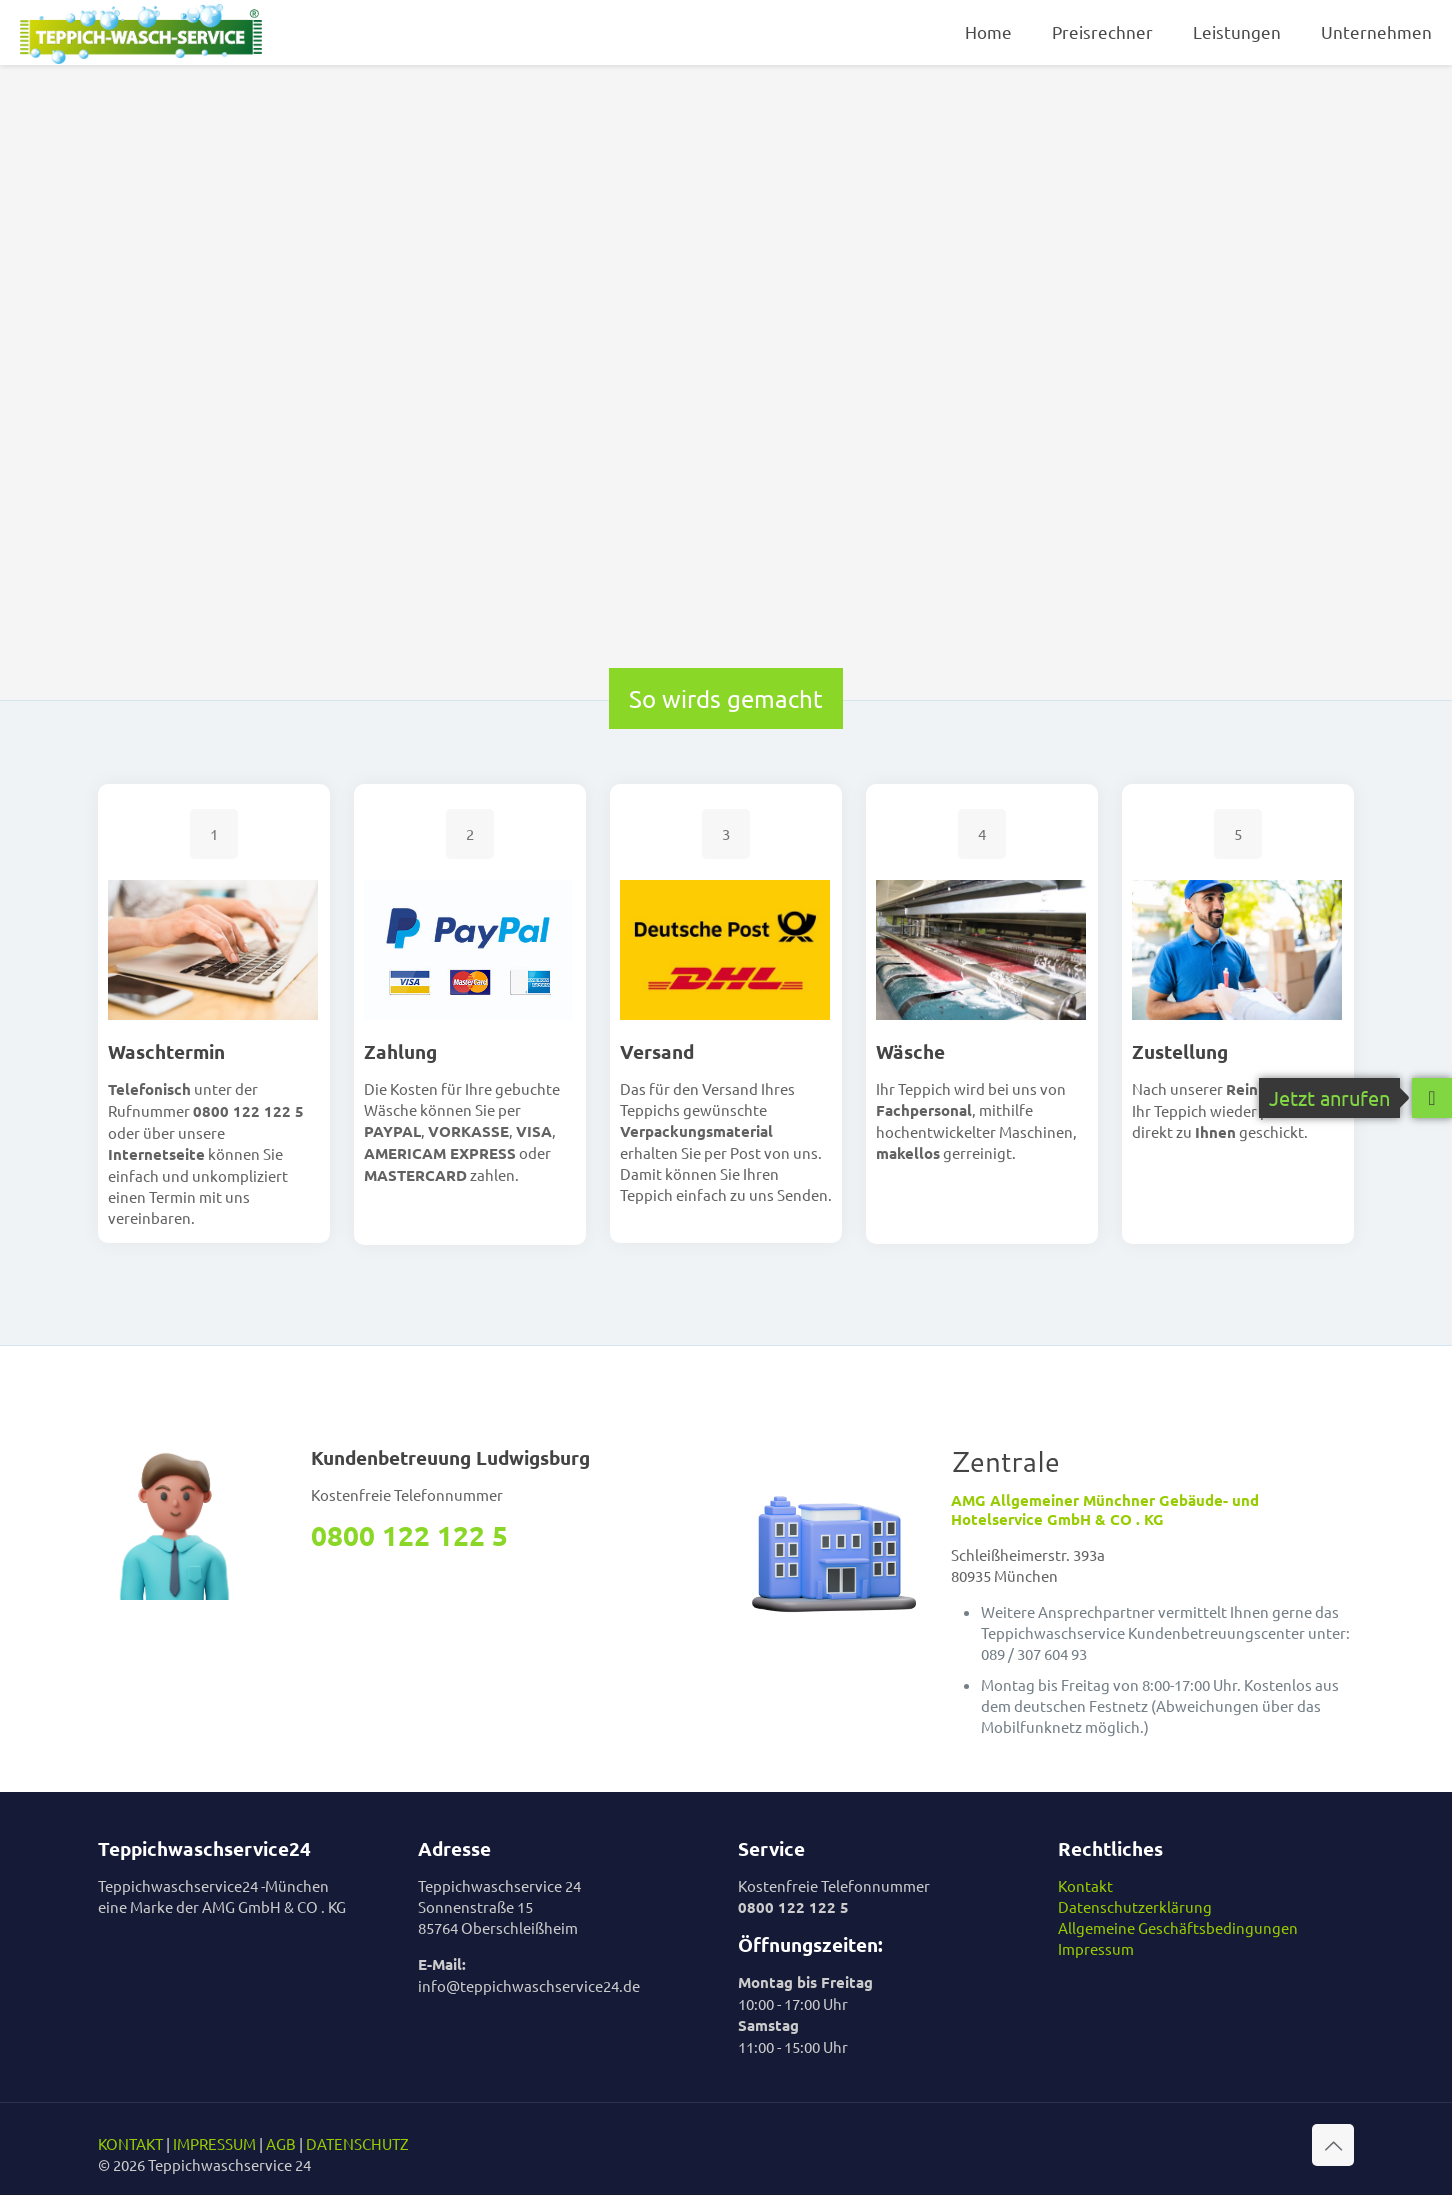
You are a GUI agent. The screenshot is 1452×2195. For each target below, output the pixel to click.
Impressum (1096, 1948)
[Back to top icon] (1333, 2145)
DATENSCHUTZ (357, 2143)
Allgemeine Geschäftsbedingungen (1178, 1927)
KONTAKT (130, 2143)
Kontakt (1085, 1885)
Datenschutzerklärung (1135, 1906)
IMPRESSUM (214, 2143)
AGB (281, 2143)
